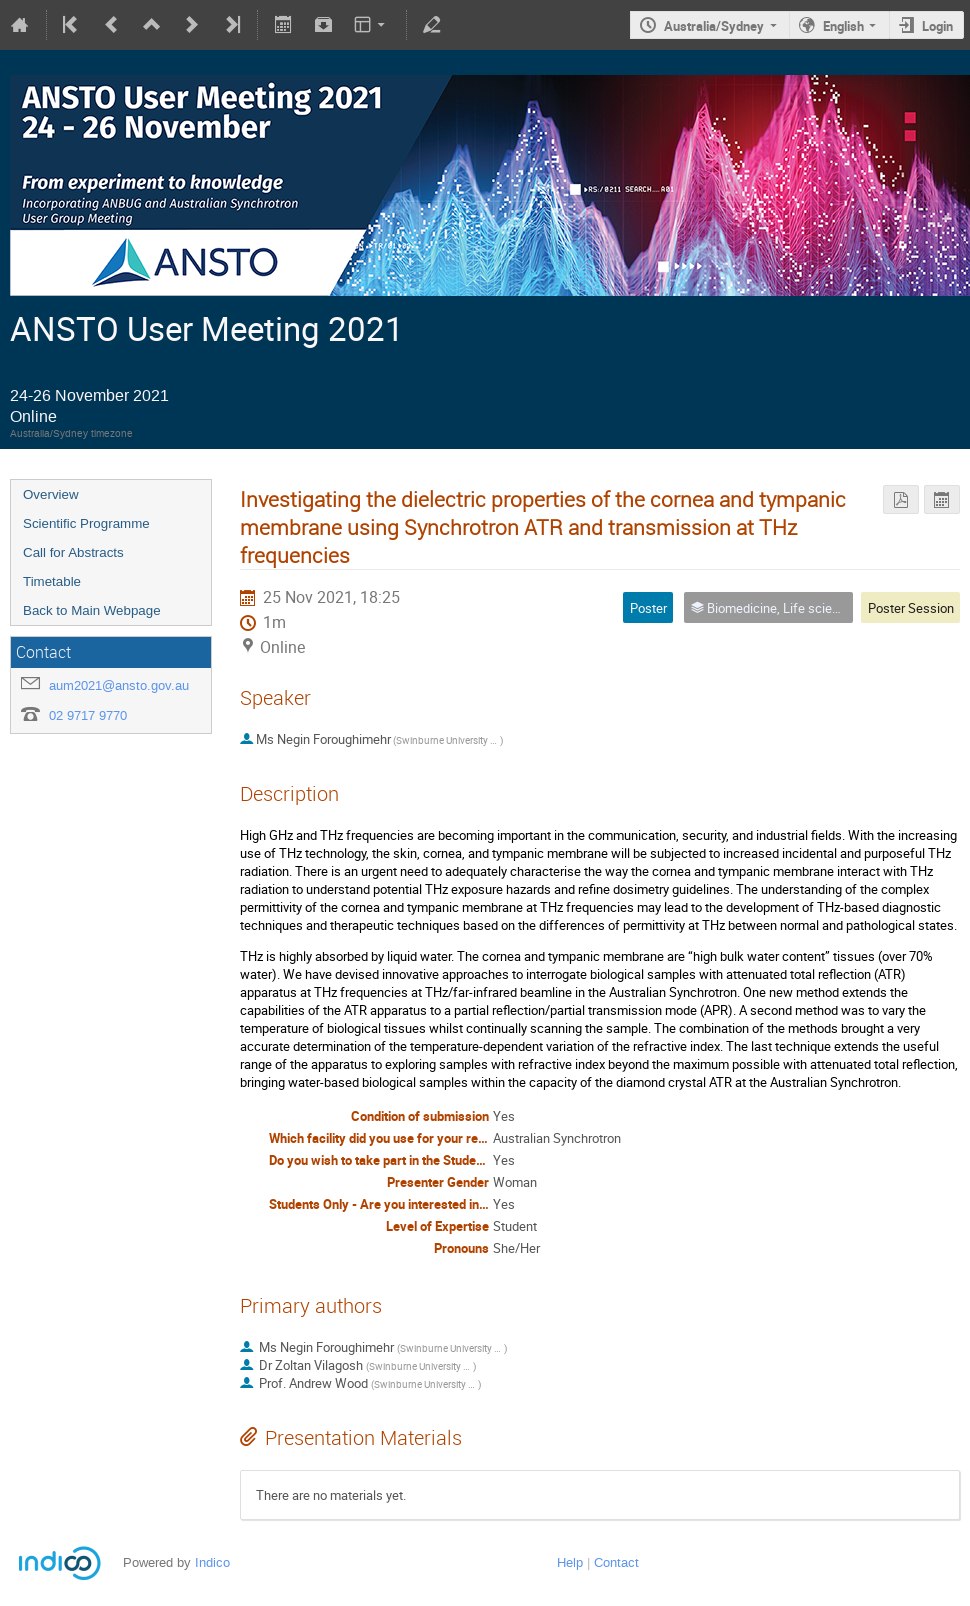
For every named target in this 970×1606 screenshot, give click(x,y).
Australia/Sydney (714, 26)
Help (570, 1562)
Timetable (52, 581)
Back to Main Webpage (92, 610)
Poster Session (911, 608)
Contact (616, 1562)
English (843, 26)
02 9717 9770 (88, 715)
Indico (212, 1562)
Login (937, 26)
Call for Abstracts (73, 552)
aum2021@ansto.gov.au (119, 685)
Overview (51, 494)
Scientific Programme (86, 523)
